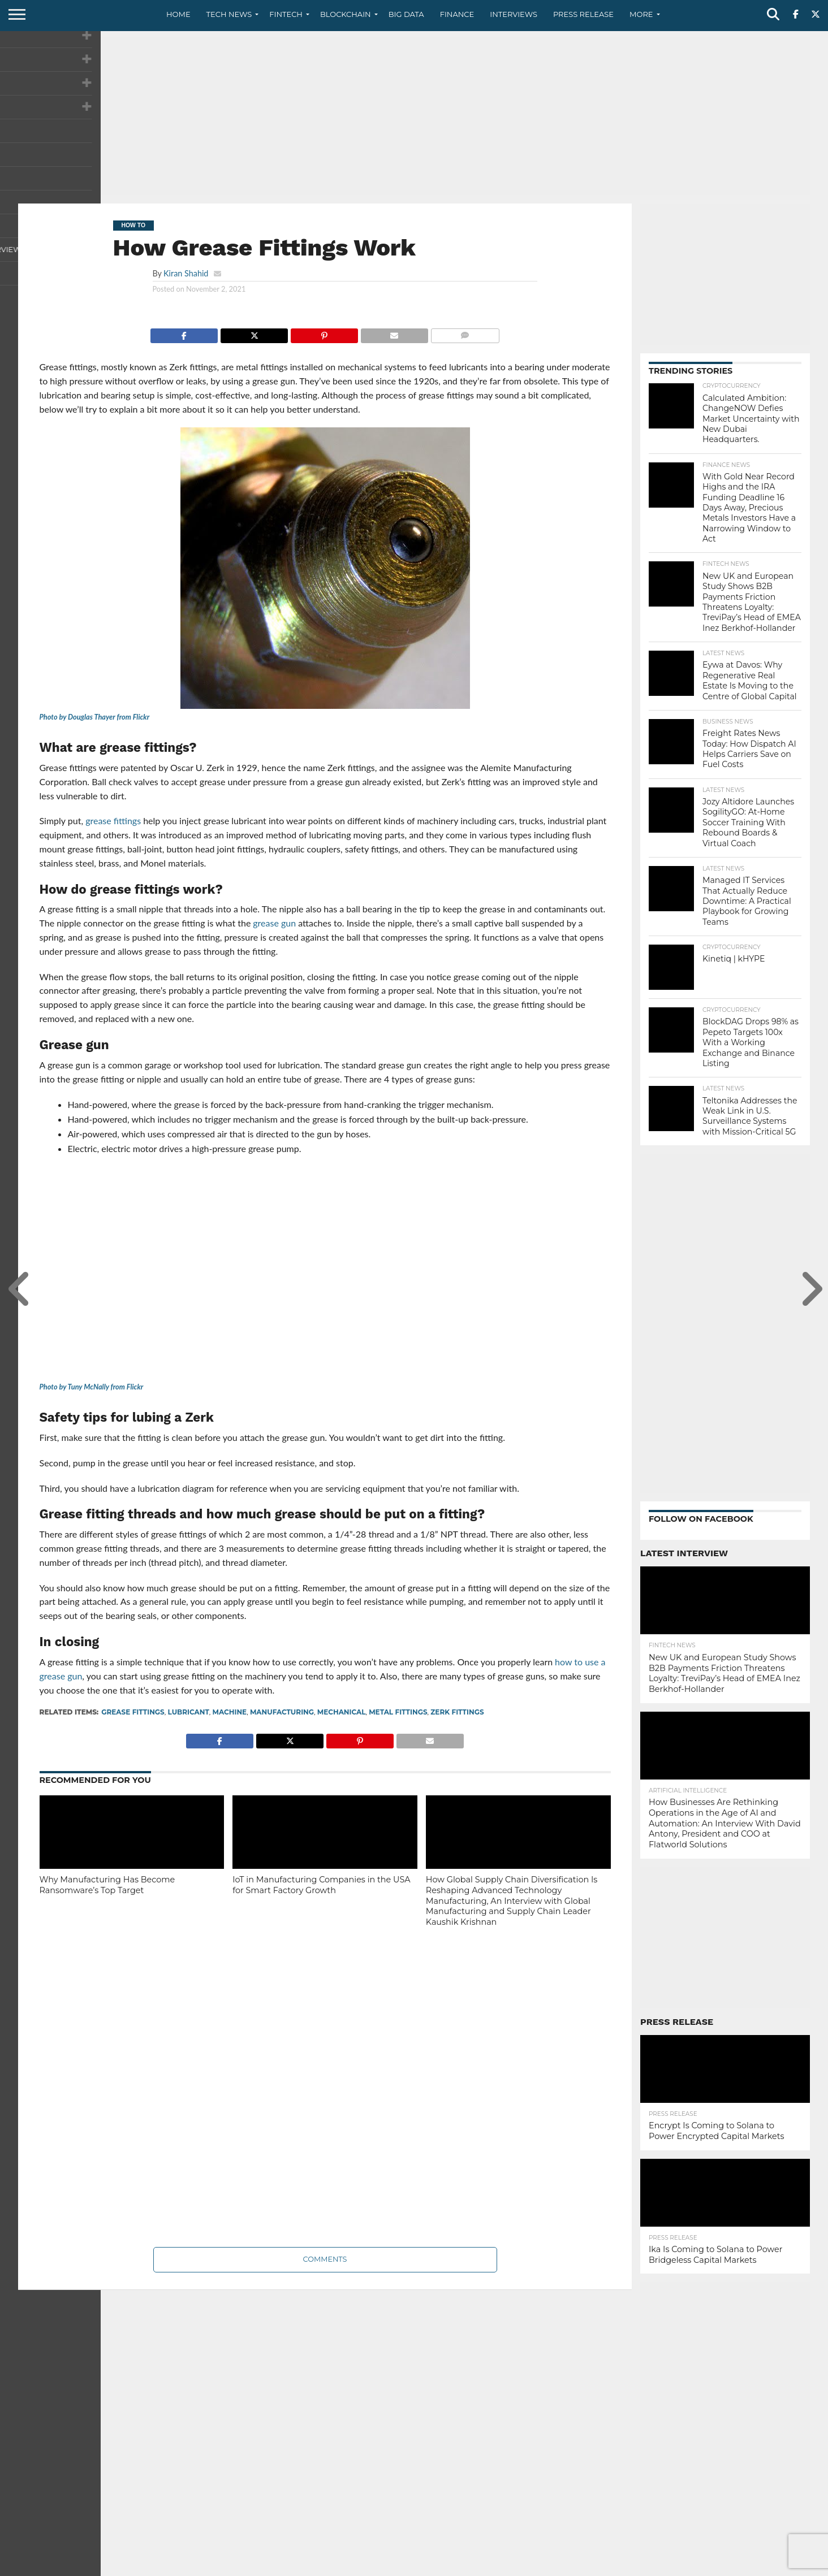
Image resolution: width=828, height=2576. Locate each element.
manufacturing (282, 1712)
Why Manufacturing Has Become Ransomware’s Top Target (107, 1884)
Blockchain (345, 14)
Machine (230, 1712)
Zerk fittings (457, 1712)
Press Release (583, 14)
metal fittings (398, 1712)
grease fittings (133, 1712)
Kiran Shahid (185, 273)
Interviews (513, 14)
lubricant (188, 1712)
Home (178, 14)
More (641, 14)
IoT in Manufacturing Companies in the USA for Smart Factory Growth (321, 1884)
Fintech (286, 14)
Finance (457, 14)
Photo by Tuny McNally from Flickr (92, 1386)
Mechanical (341, 1712)
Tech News (229, 14)
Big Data (406, 14)
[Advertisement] (414, 116)
